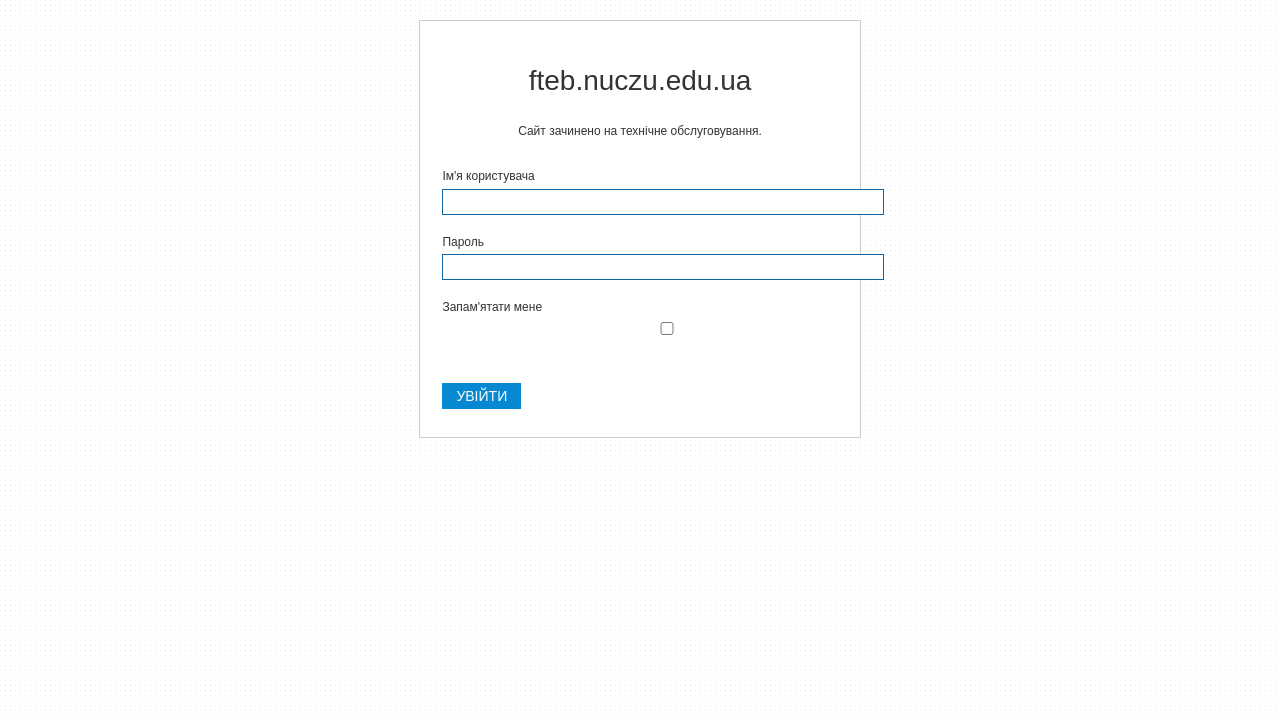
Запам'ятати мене (492, 307)
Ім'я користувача (488, 176)
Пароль (463, 242)
